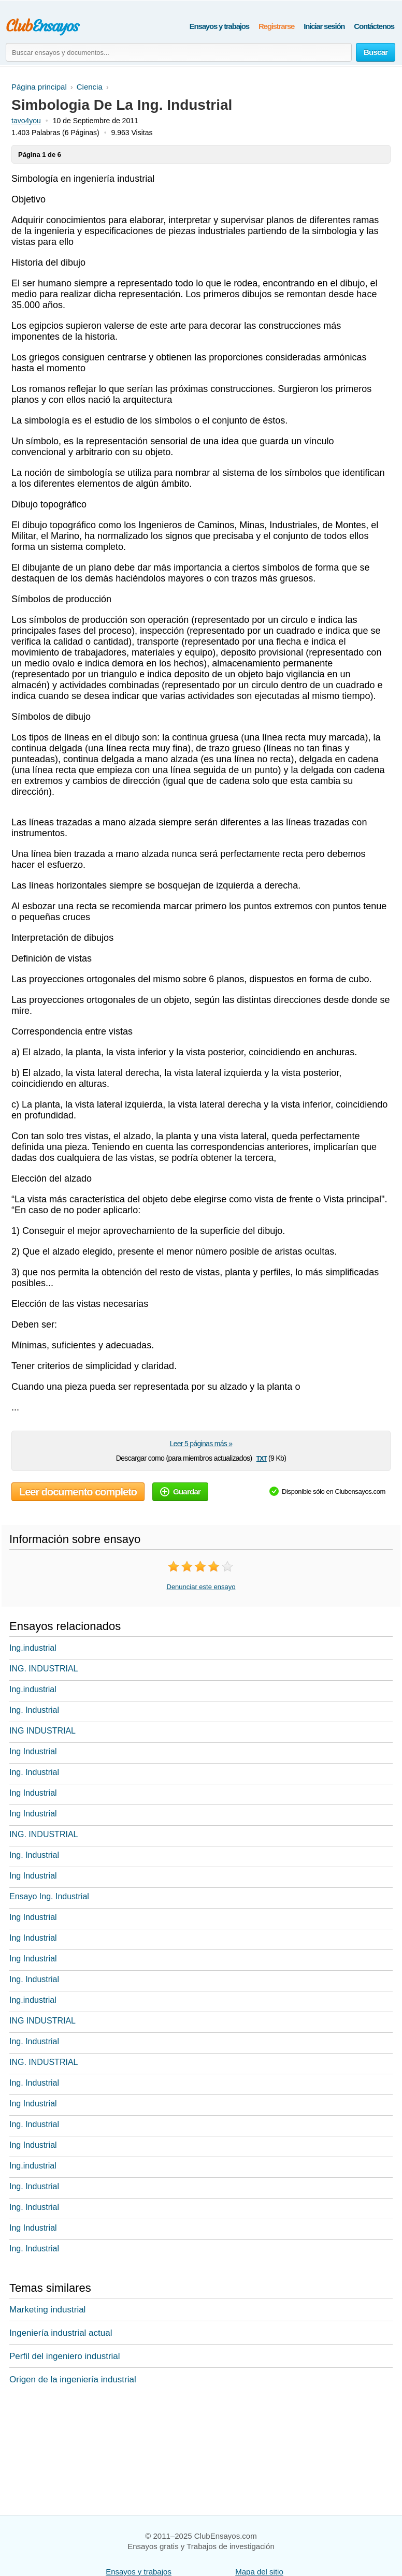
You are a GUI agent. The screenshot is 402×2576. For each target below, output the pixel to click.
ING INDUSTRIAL (42, 1730)
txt (261, 1458)
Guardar (180, 1491)
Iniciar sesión (324, 26)
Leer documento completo (78, 1491)
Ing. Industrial (34, 1710)
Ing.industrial (32, 1647)
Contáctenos (374, 26)
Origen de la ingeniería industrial (72, 2379)
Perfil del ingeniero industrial (64, 2356)
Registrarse (276, 26)
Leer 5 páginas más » (201, 1443)
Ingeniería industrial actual (60, 2333)
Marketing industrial (47, 2310)
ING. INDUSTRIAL (43, 1668)
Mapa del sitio (259, 2571)
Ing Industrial (33, 1751)
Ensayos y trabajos (219, 26)
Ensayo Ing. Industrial (49, 1896)
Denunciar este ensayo (201, 1587)
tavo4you (26, 121)
